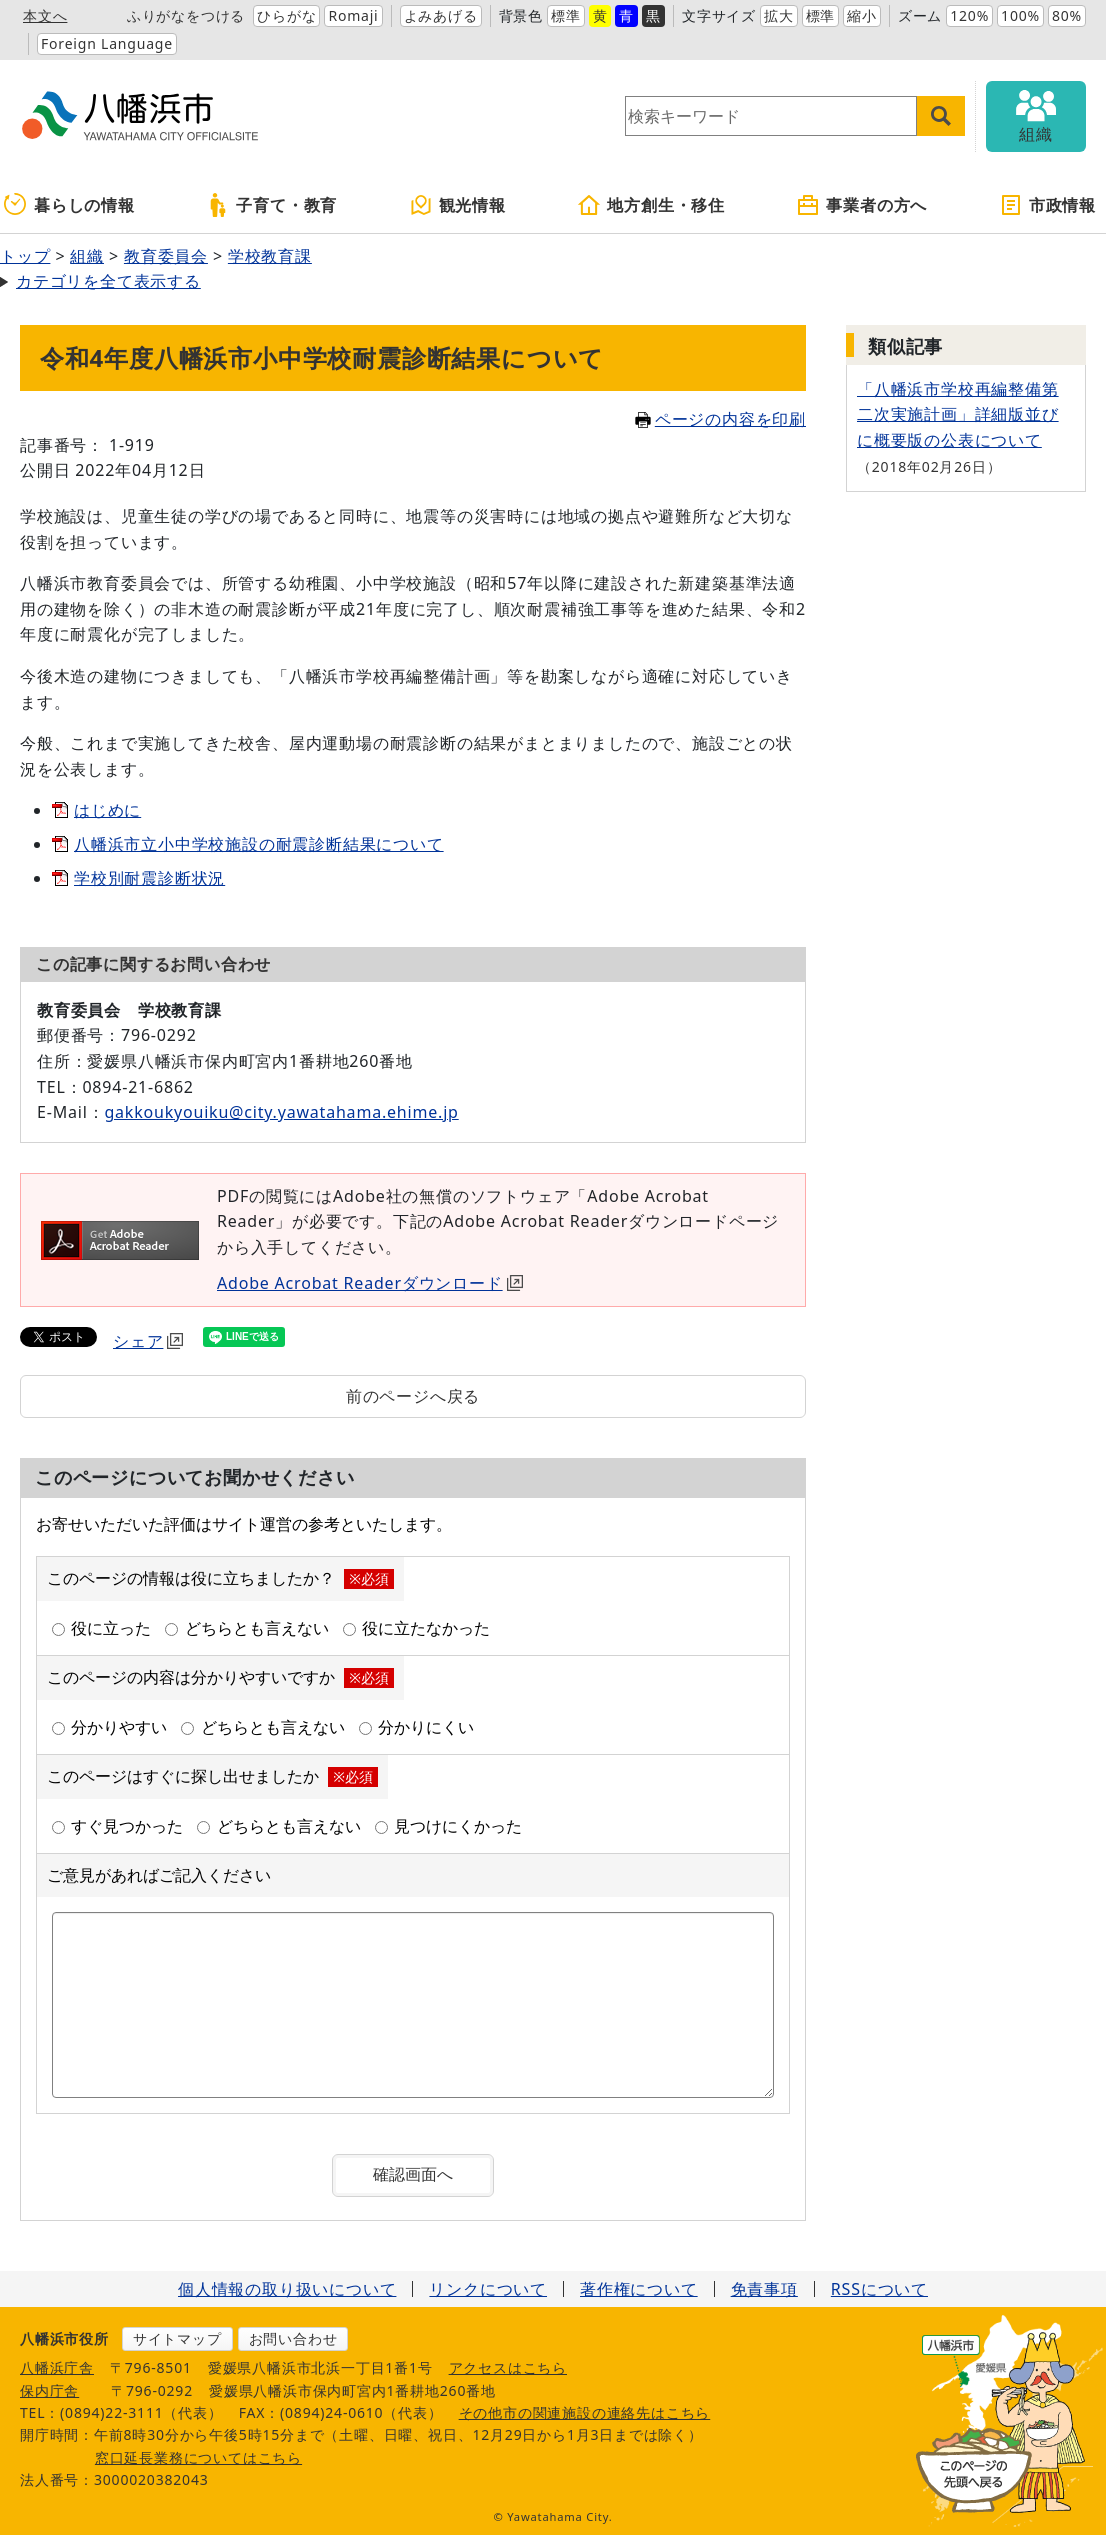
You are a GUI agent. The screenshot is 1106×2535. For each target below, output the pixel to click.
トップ (25, 256)
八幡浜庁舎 (57, 2367)
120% (969, 15)
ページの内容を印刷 (720, 419)
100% (1020, 15)
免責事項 (764, 2289)
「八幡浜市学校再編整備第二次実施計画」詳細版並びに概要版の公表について (958, 414)
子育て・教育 (271, 205)
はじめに (107, 810)
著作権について (639, 2289)
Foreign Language (107, 43)
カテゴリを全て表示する (108, 281)
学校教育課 (270, 256)
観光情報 (457, 205)
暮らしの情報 (69, 205)
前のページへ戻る (413, 1396)
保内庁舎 (49, 2390)
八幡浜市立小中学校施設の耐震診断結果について (259, 844)
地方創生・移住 (651, 205)
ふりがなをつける (186, 15)
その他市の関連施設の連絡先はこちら (585, 2412)
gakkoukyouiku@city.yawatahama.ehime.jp (281, 1112)
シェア (148, 1341)
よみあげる (441, 15)
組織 (87, 256)
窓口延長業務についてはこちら (198, 2457)
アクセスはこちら (508, 2367)
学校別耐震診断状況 (149, 878)
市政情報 (1047, 205)
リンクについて (488, 2289)
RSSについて (879, 2289)
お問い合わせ (293, 2338)
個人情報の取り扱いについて (287, 2289)
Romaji (353, 15)
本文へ (45, 15)
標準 (566, 15)
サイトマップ (177, 2338)
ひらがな (286, 15)
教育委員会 (166, 256)
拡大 (779, 15)
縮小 (862, 15)
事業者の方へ (861, 205)
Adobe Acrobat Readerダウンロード (370, 1283)
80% (1067, 15)
